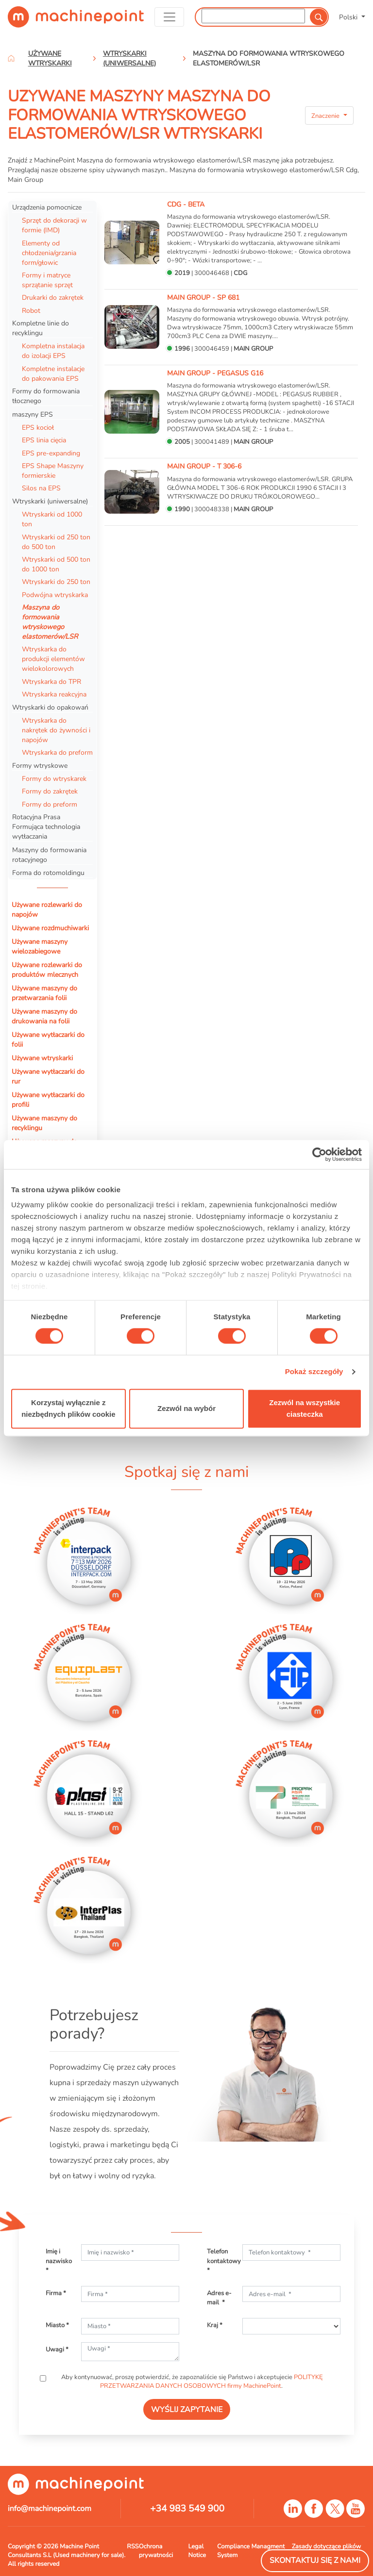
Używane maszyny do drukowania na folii (44, 1016)
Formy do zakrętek (50, 791)
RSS (132, 2546)
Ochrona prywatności (156, 2551)
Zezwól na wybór (186, 1408)
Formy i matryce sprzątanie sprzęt (47, 280)
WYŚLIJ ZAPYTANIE (186, 2409)
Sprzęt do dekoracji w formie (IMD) (54, 225)
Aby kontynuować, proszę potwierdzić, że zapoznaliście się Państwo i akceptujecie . (191, 2381)
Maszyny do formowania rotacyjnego (49, 854)
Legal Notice (197, 2551)
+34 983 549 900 (187, 2508)
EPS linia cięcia (44, 440)
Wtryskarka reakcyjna (54, 694)
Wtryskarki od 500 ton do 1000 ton (56, 564)
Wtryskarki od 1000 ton (52, 519)
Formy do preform (49, 804)
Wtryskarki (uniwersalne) (50, 501)
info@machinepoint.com (49, 2508)
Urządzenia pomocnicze (47, 207)
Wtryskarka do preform (57, 752)
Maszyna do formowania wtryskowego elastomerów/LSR (50, 621)
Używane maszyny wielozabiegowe (40, 946)
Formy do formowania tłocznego (46, 395)
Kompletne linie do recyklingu (40, 328)
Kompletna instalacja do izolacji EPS (53, 350)
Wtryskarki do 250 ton (56, 581)
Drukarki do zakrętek (53, 297)
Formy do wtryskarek (54, 778)
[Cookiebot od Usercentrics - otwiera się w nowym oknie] (319, 1154)
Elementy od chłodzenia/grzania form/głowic (49, 252)
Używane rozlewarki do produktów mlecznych (47, 969)
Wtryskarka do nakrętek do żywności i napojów (56, 730)
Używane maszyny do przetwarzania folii (44, 993)
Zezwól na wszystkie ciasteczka (304, 1408)
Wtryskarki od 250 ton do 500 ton (56, 541)
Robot (31, 310)
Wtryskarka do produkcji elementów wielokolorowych (53, 658)
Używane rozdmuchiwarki (50, 928)
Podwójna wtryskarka (55, 594)
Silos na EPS (41, 488)
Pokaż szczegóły (314, 1372)
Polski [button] (349, 17)
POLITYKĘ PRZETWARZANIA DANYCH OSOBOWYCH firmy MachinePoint (211, 2381)
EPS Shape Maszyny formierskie (53, 470)
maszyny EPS (32, 414)
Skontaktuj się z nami (315, 2560)
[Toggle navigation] (169, 17)
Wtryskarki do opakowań (50, 707)
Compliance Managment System (251, 2551)
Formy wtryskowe (40, 765)
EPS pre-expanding (51, 453)
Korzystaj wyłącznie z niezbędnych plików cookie (68, 1408)
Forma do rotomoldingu (48, 872)
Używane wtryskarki (42, 1058)
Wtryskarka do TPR (51, 681)
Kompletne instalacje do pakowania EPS (53, 373)
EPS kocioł (38, 427)
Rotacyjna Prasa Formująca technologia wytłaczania (46, 826)
